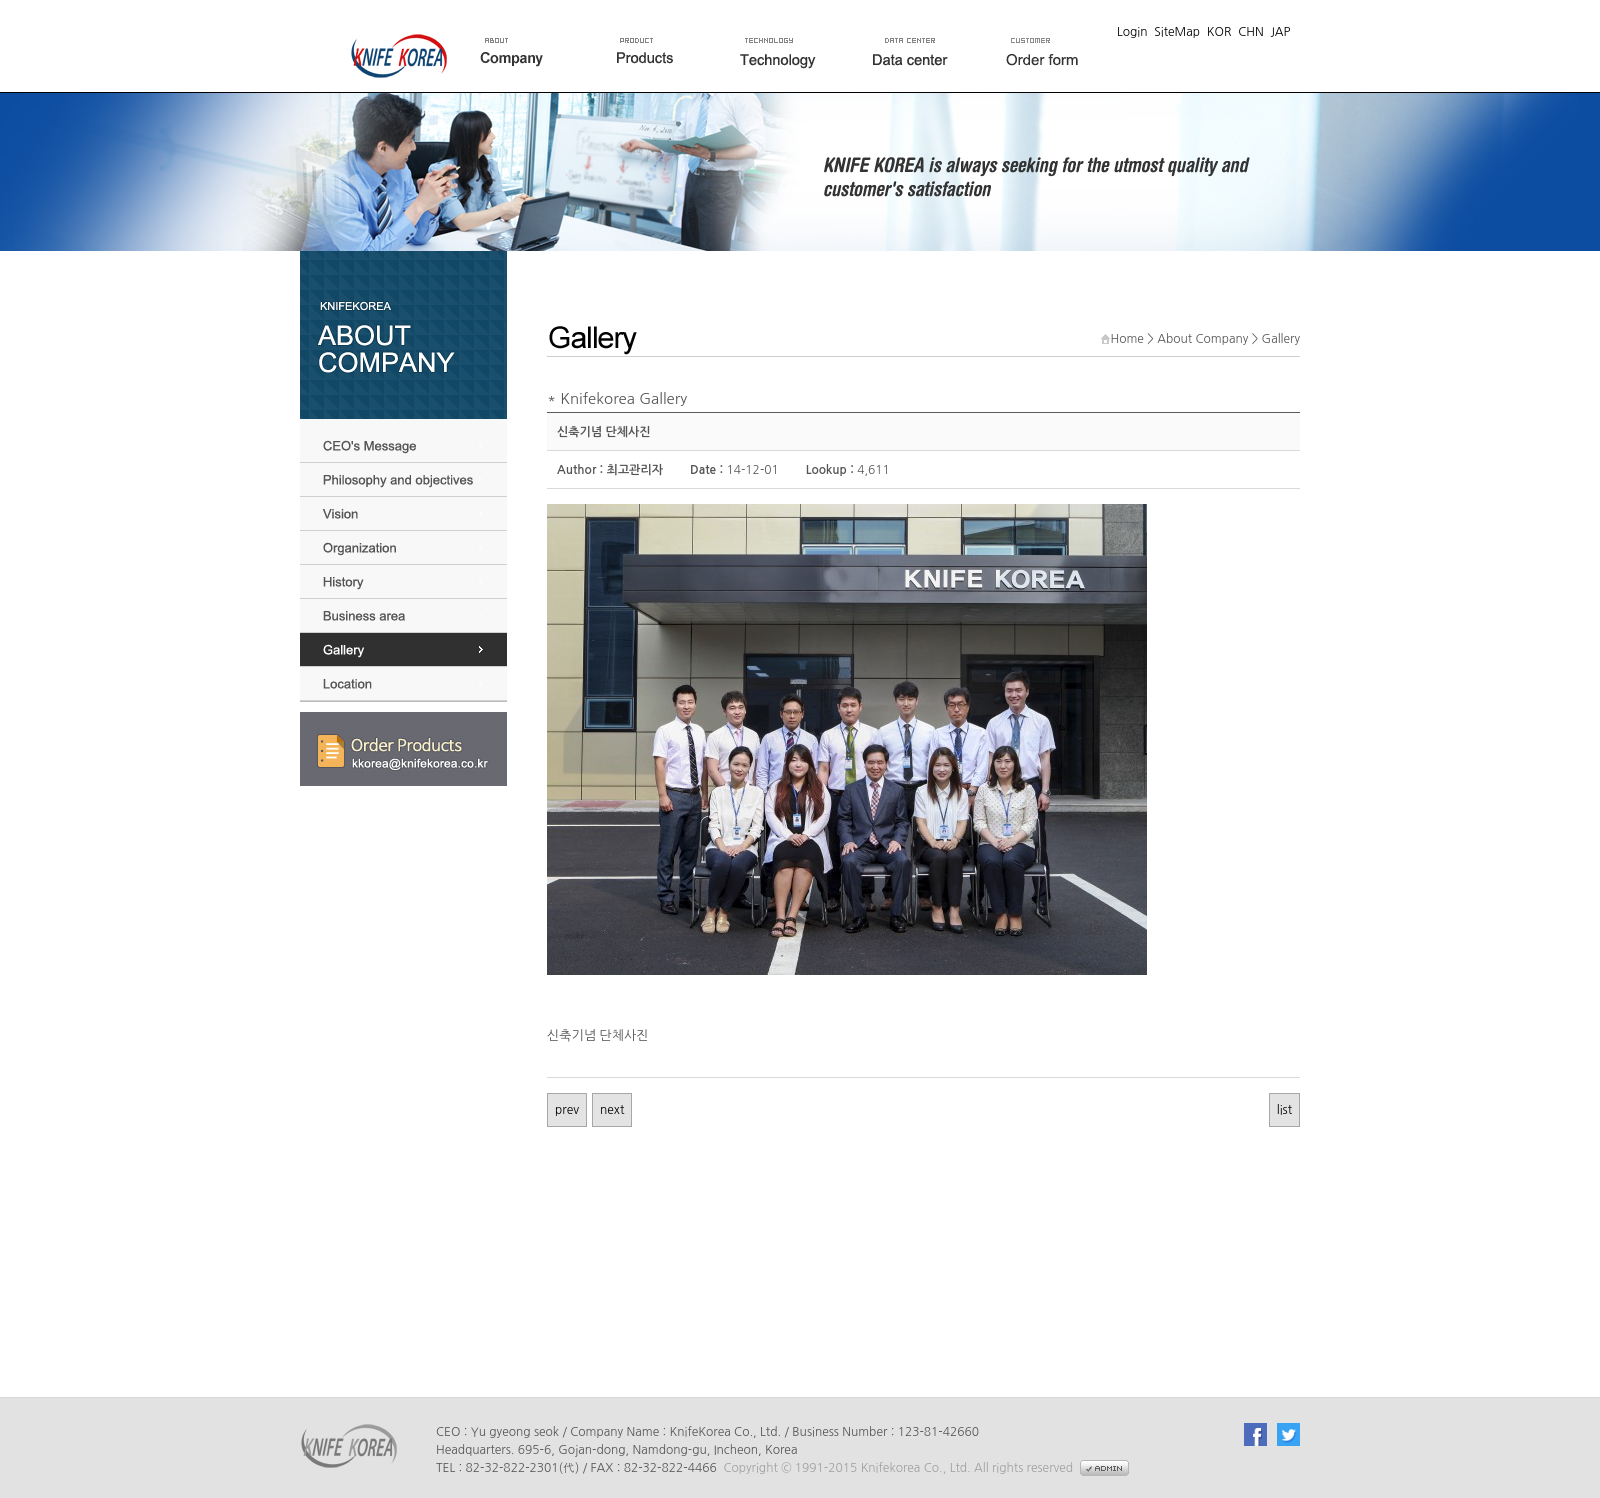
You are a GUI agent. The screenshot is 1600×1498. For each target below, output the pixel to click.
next (612, 1110)
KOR (1219, 32)
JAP (1280, 32)
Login (1132, 32)
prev (567, 1110)
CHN (1251, 32)
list (1284, 1110)
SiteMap (1177, 32)
